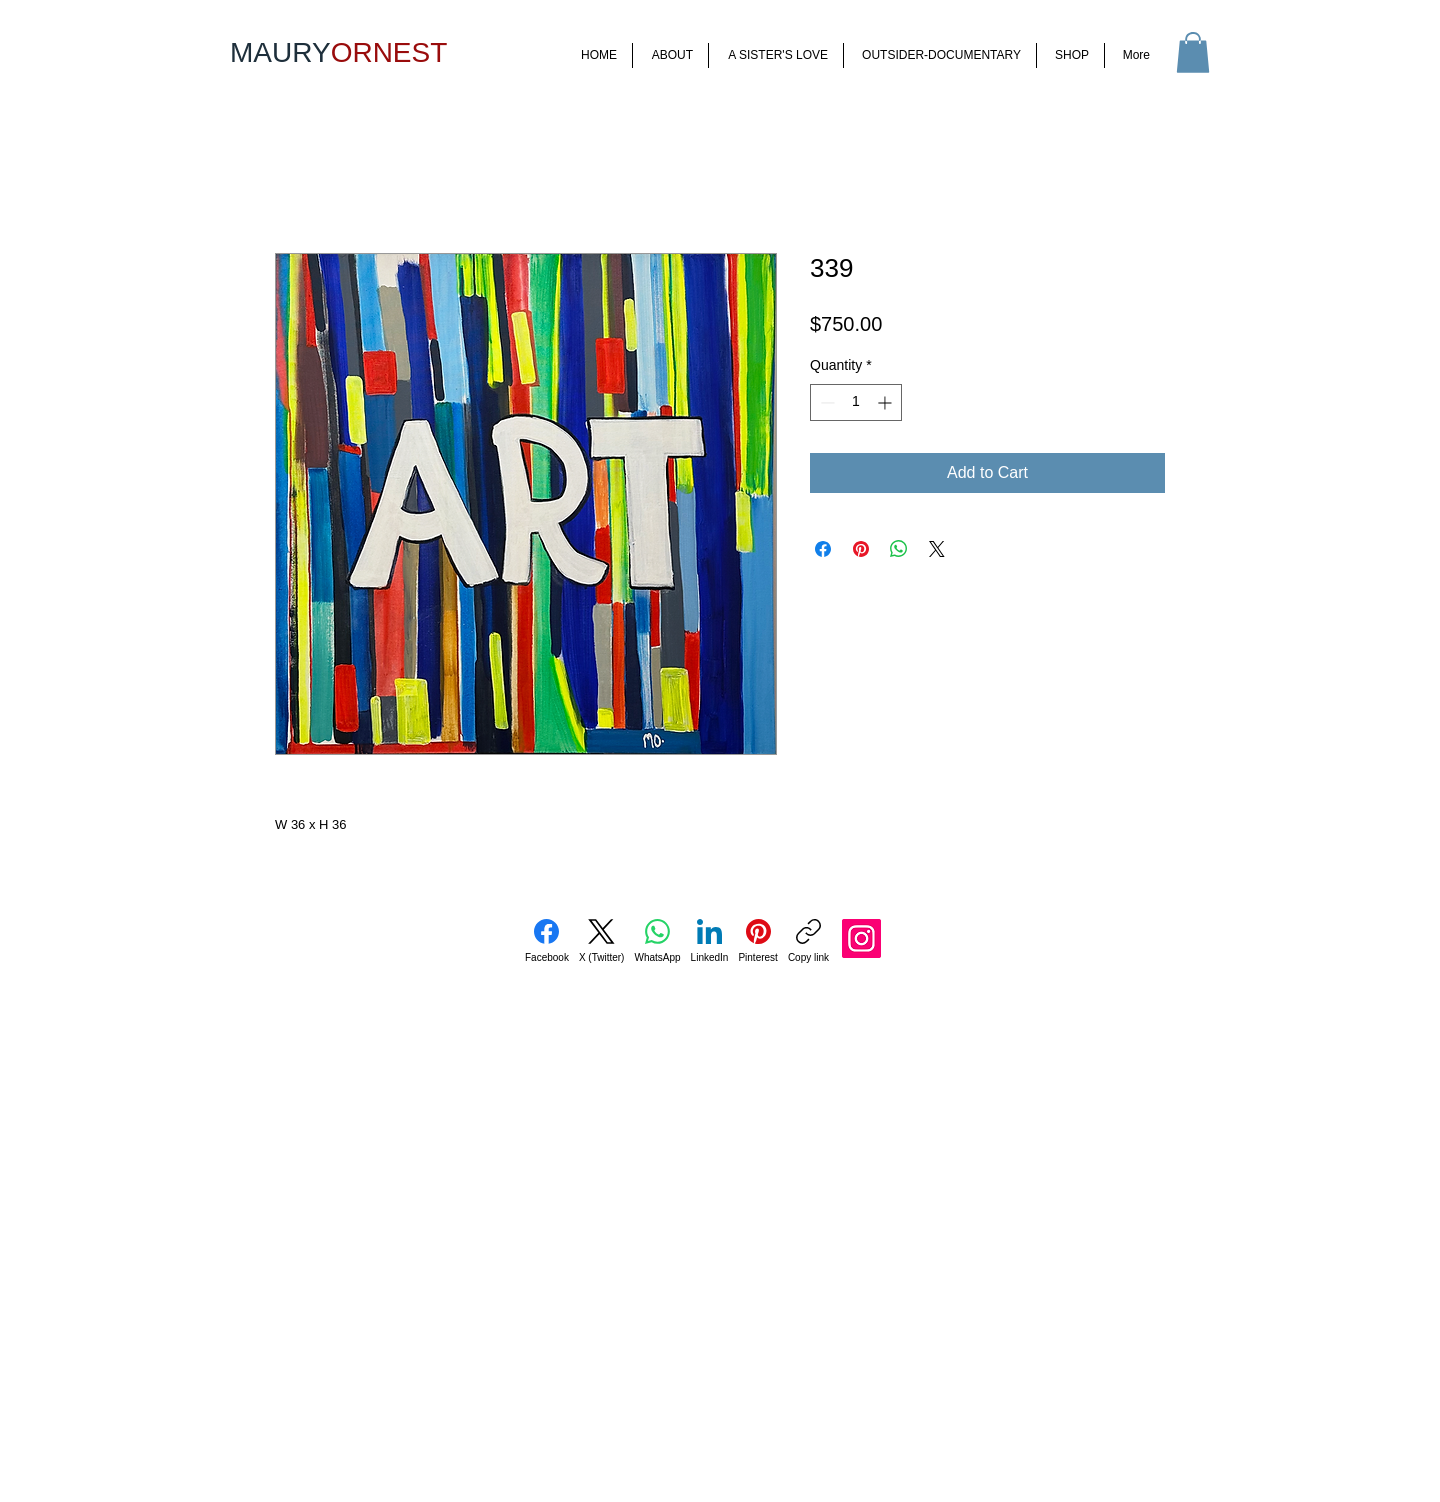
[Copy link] (808, 941)
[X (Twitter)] (602, 941)
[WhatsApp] (657, 941)
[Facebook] (547, 941)
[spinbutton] (856, 402)
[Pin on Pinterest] (861, 549)
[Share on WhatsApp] (899, 549)
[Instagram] (861, 938)
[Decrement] (825, 402)
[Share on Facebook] (823, 549)
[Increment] (886, 402)
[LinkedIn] (710, 941)
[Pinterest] (757, 941)
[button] (1193, 52)
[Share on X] (937, 549)
